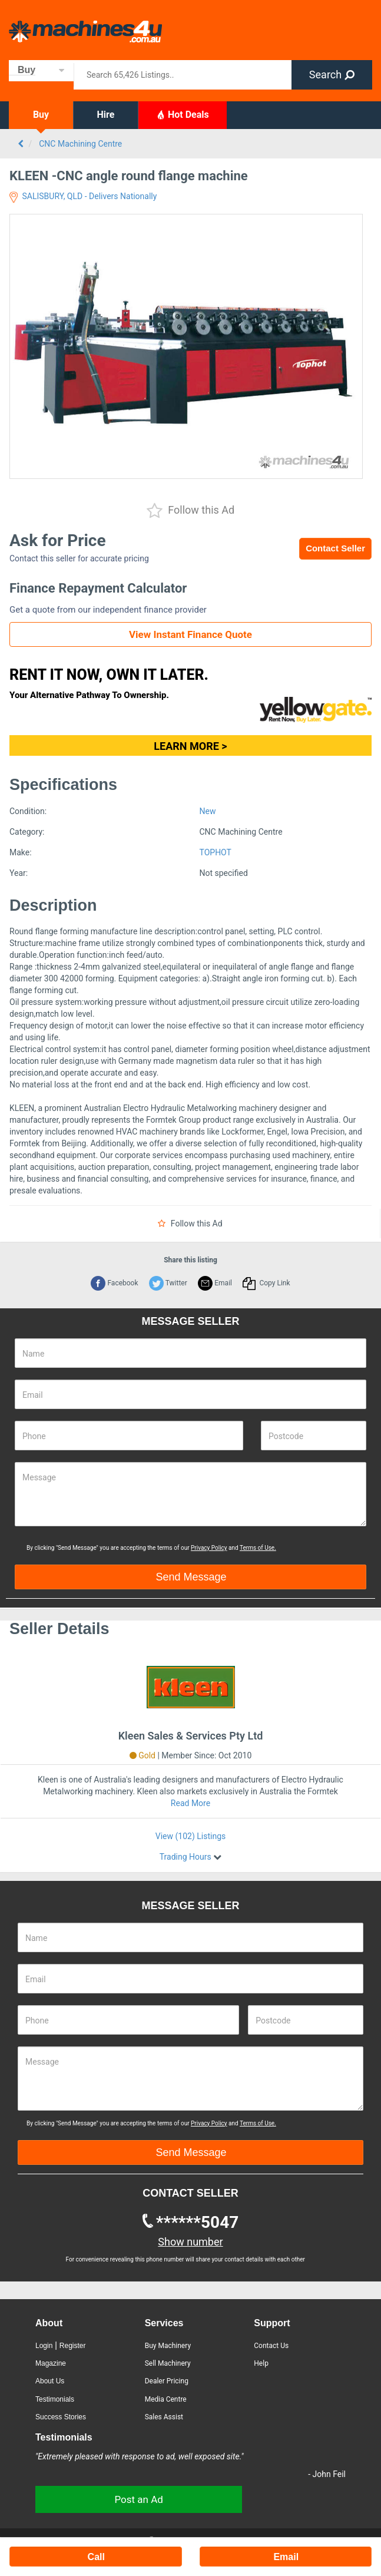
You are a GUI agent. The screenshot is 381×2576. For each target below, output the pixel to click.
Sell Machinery (168, 2363)
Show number (190, 2242)
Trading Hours (186, 1856)
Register (72, 2346)
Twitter (168, 1283)
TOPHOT (215, 852)
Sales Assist (164, 2417)
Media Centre (166, 2399)
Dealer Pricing (166, 2381)
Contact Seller (335, 548)
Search (332, 74)
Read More (190, 1803)
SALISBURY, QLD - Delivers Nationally (83, 196)
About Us (49, 2381)
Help (261, 2363)
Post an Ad (138, 2499)
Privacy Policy (209, 1548)
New (208, 811)
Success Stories (60, 2417)
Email (215, 1283)
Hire (106, 114)
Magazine (50, 2363)
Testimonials (54, 2399)
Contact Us (271, 2346)
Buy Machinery (168, 2346)
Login (43, 2346)
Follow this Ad (190, 511)
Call (96, 2557)
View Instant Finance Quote (190, 634)
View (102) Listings (190, 1836)
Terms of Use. (258, 1548)
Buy (41, 114)
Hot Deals (182, 114)
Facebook (114, 1283)
